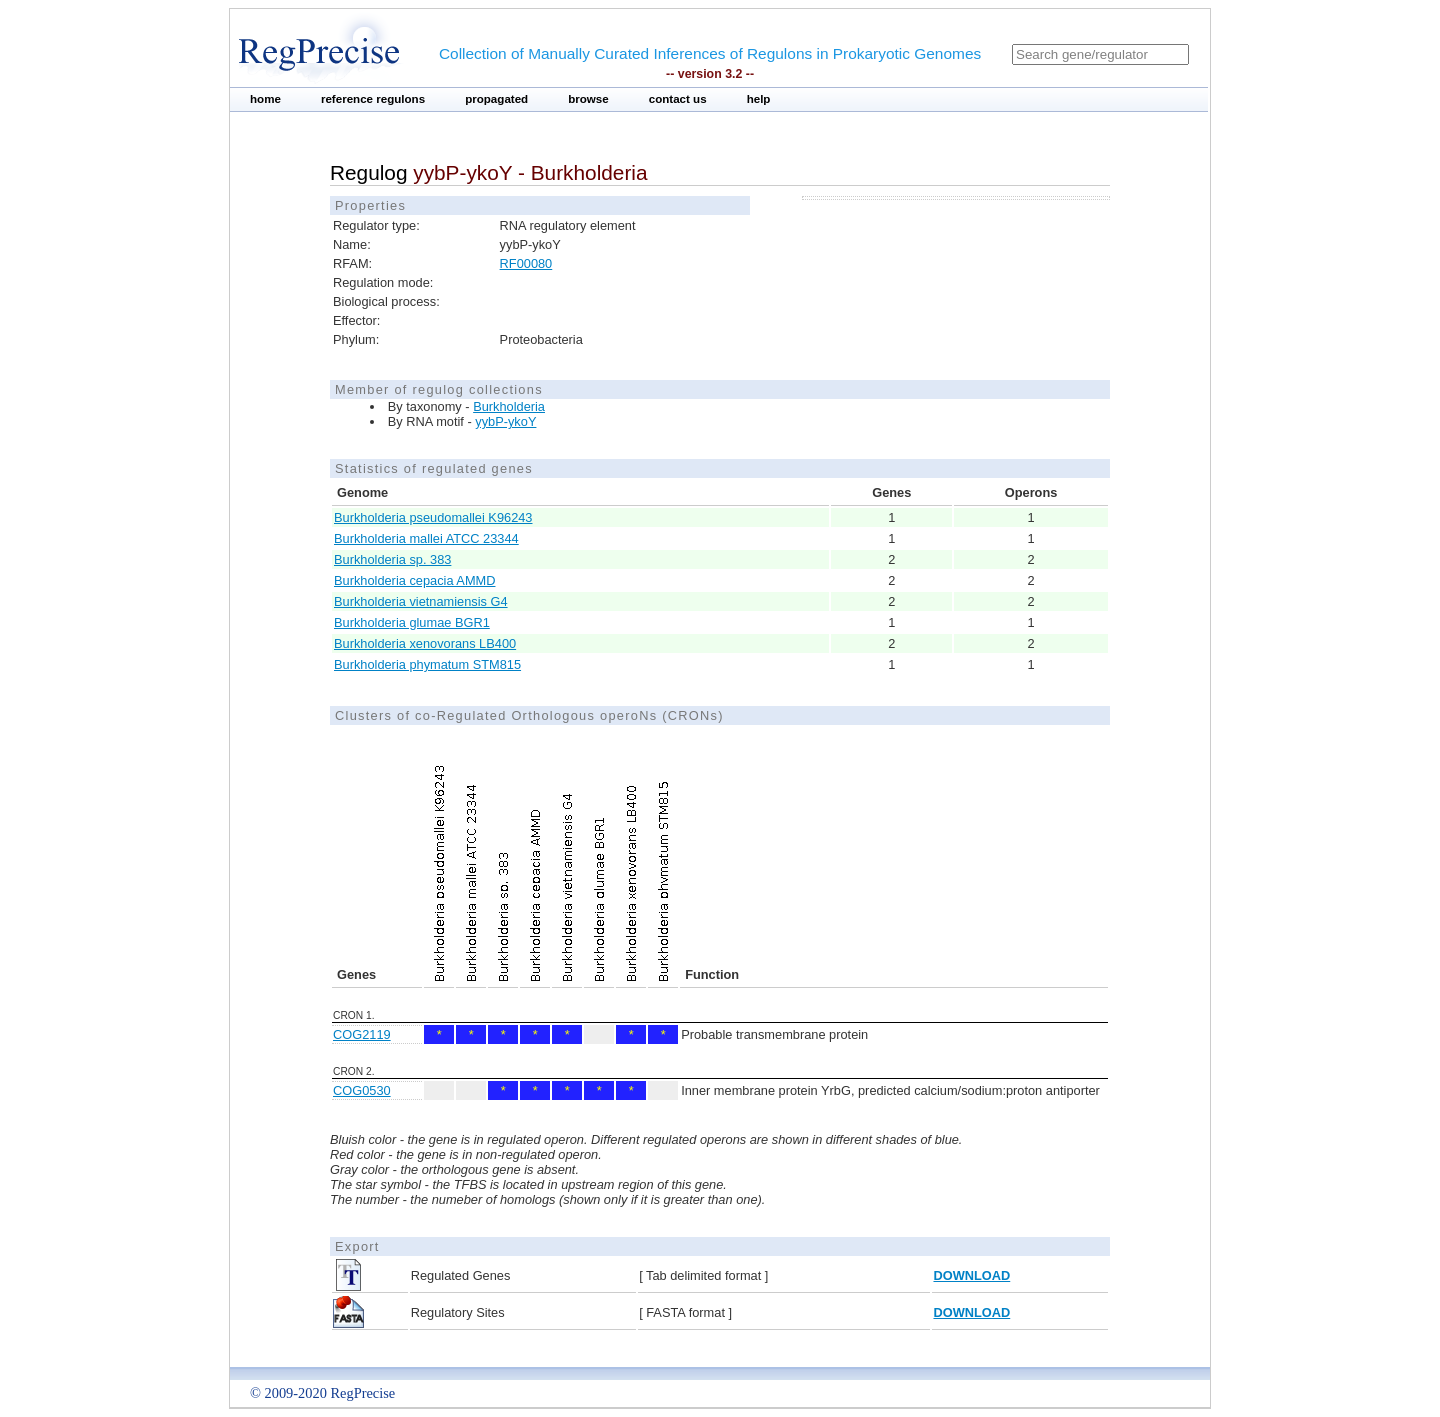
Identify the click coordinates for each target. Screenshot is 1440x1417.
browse (588, 99)
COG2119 (362, 1034)
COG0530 (362, 1090)
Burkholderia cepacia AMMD (414, 580)
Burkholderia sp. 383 (392, 559)
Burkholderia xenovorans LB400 (425, 643)
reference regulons (373, 99)
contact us (678, 99)
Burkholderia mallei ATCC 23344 (426, 538)
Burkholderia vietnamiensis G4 (421, 601)
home (265, 99)
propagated (496, 99)
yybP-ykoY (505, 421)
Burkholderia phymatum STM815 (427, 664)
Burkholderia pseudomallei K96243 (433, 517)
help (759, 99)
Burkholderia (509, 406)
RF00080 (526, 263)
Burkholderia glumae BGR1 (412, 622)
